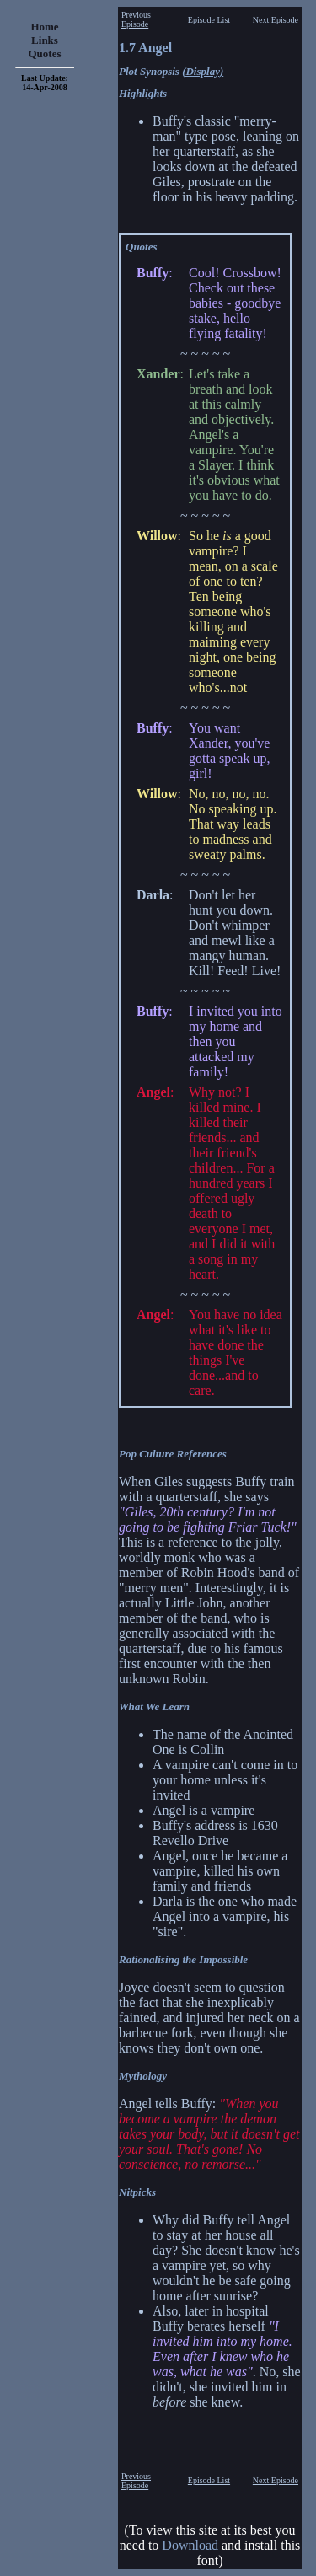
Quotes (45, 53)
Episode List (209, 19)
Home (44, 26)
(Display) (202, 71)
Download (190, 2545)
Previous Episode (136, 19)
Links (44, 40)
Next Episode (275, 19)
